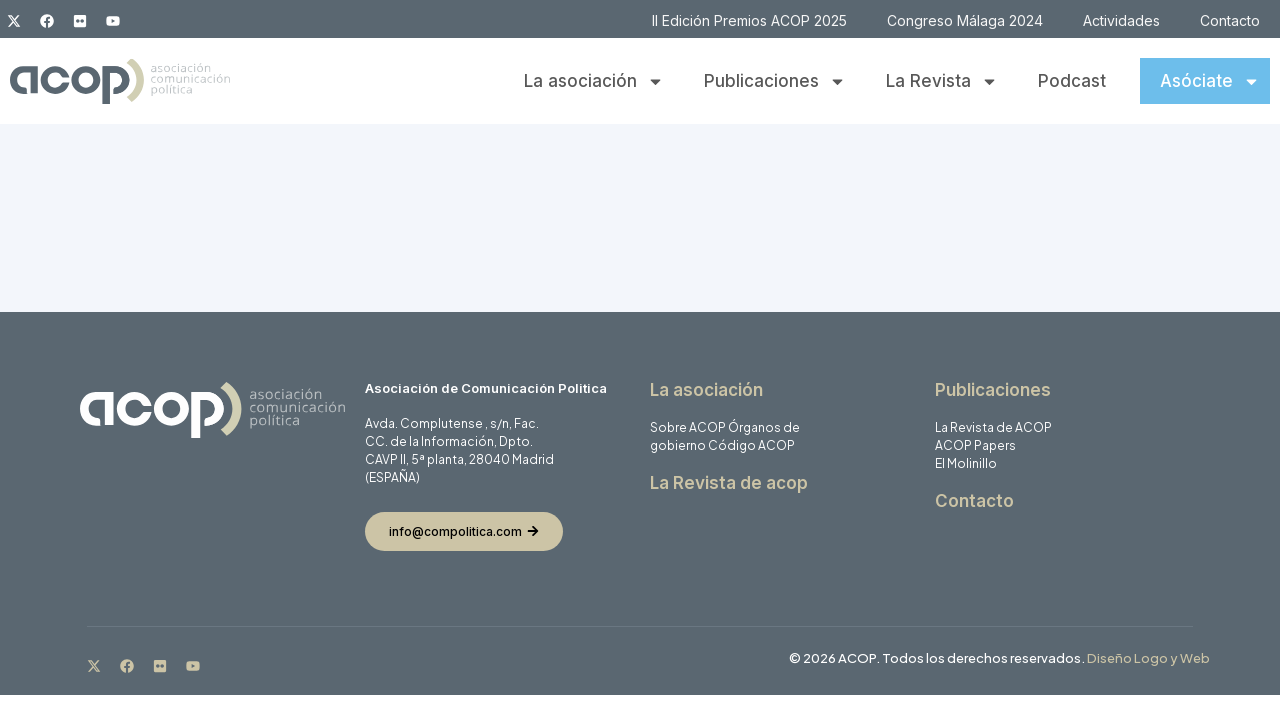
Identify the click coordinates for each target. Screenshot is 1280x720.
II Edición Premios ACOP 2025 (749, 20)
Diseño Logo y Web (1148, 658)
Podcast (1072, 81)
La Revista (942, 81)
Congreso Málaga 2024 (965, 20)
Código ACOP (751, 445)
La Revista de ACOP (993, 427)
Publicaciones (775, 81)
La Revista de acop (729, 483)
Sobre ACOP (688, 427)
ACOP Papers (975, 445)
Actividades (1121, 20)
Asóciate (1210, 81)
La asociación (594, 81)
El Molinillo (966, 463)
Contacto (1230, 20)
